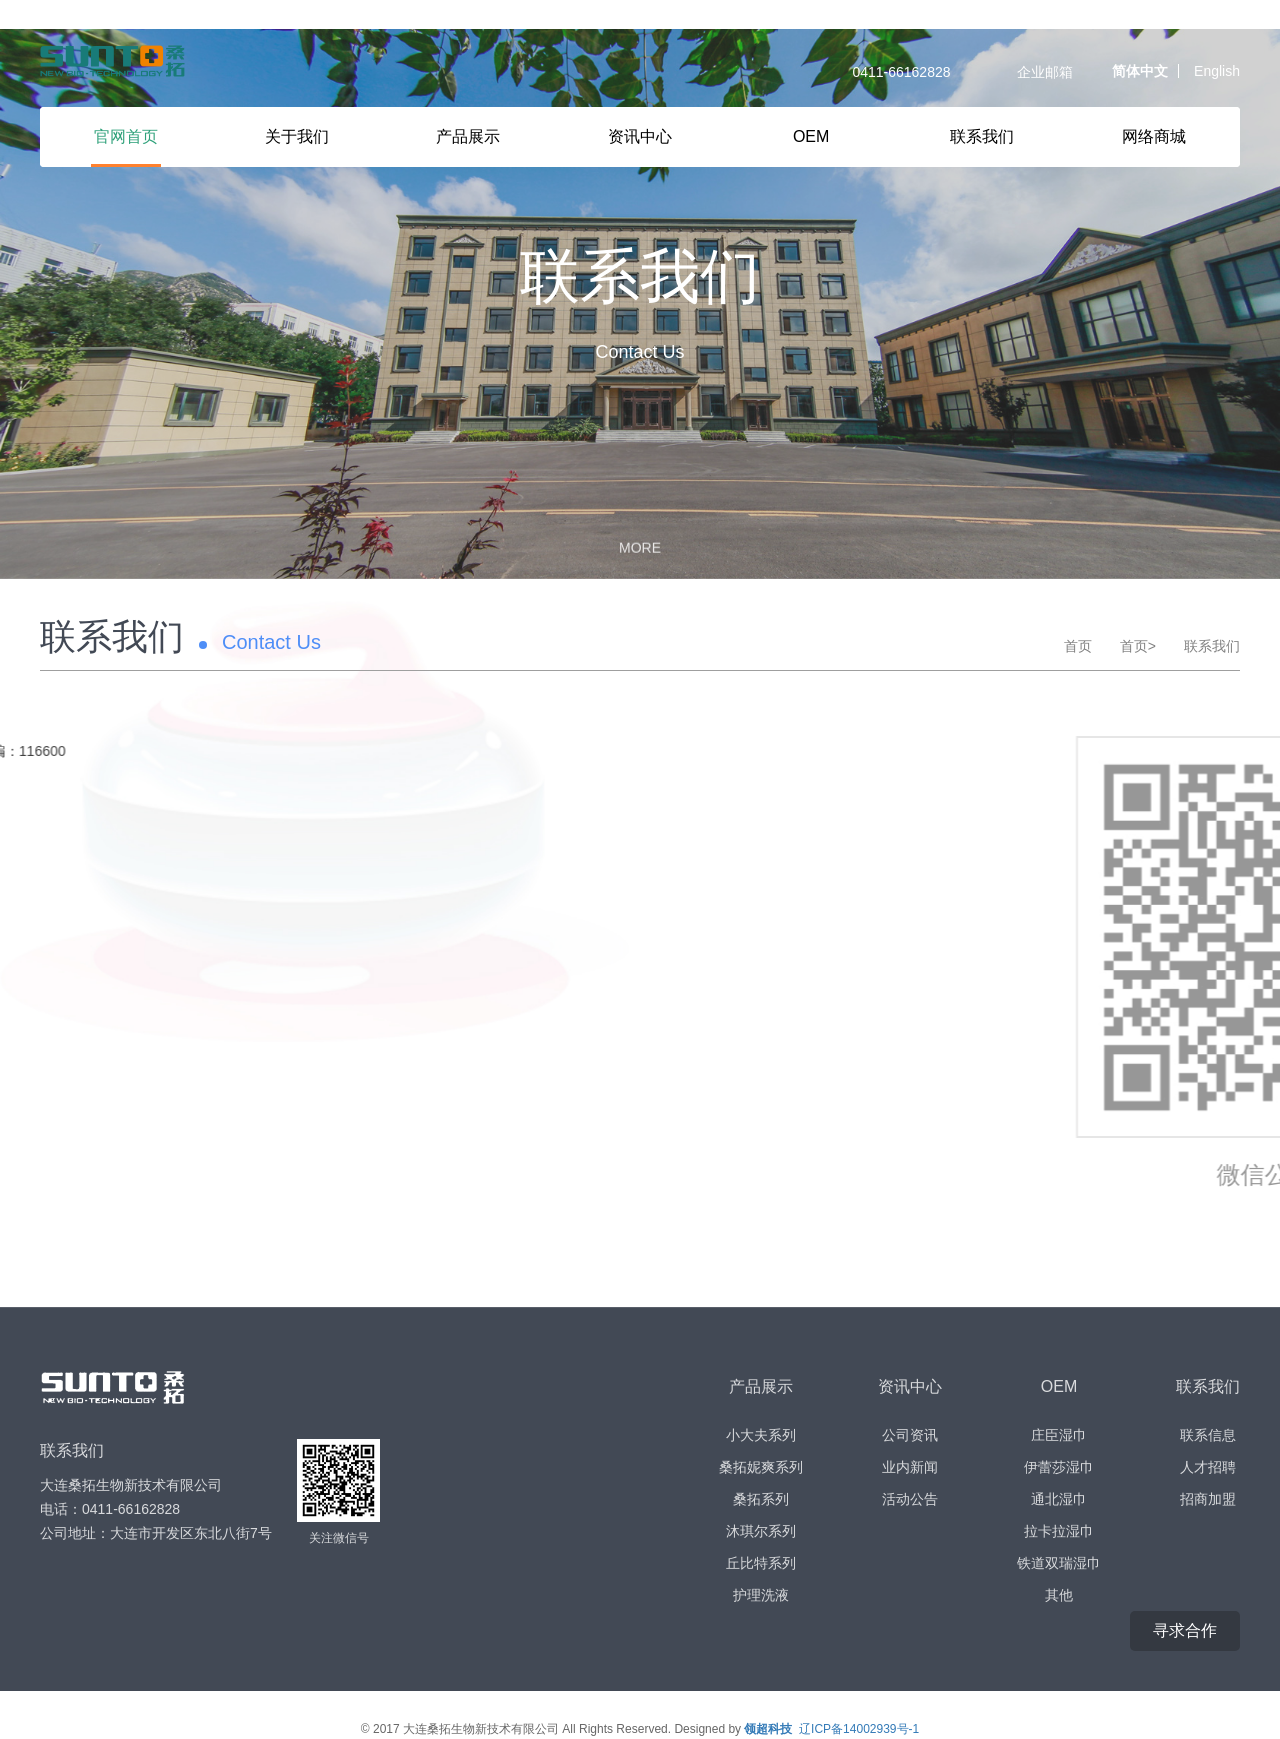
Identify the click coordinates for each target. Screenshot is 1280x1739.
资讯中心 (640, 136)
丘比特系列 (761, 1534)
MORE (640, 515)
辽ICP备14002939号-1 (859, 1700)
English (1217, 71)
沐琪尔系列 (761, 1502)
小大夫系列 (761, 1406)
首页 (1078, 617)
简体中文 (1140, 71)
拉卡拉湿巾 (1059, 1502)
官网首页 (126, 136)
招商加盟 (1208, 1470)
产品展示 (468, 136)
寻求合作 (1185, 1601)
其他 (1059, 1566)
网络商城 (1154, 136)
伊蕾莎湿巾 (1059, 1438)
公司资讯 (910, 1406)
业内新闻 (910, 1438)
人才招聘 (1208, 1438)
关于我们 (297, 136)
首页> (1138, 617)
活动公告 (910, 1470)
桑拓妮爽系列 (761, 1438)
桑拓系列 (761, 1470)
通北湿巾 (1059, 1470)
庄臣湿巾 (1059, 1406)
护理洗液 (761, 1566)
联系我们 (982, 136)
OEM (811, 136)
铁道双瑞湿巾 (1059, 1534)
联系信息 (1208, 1406)
